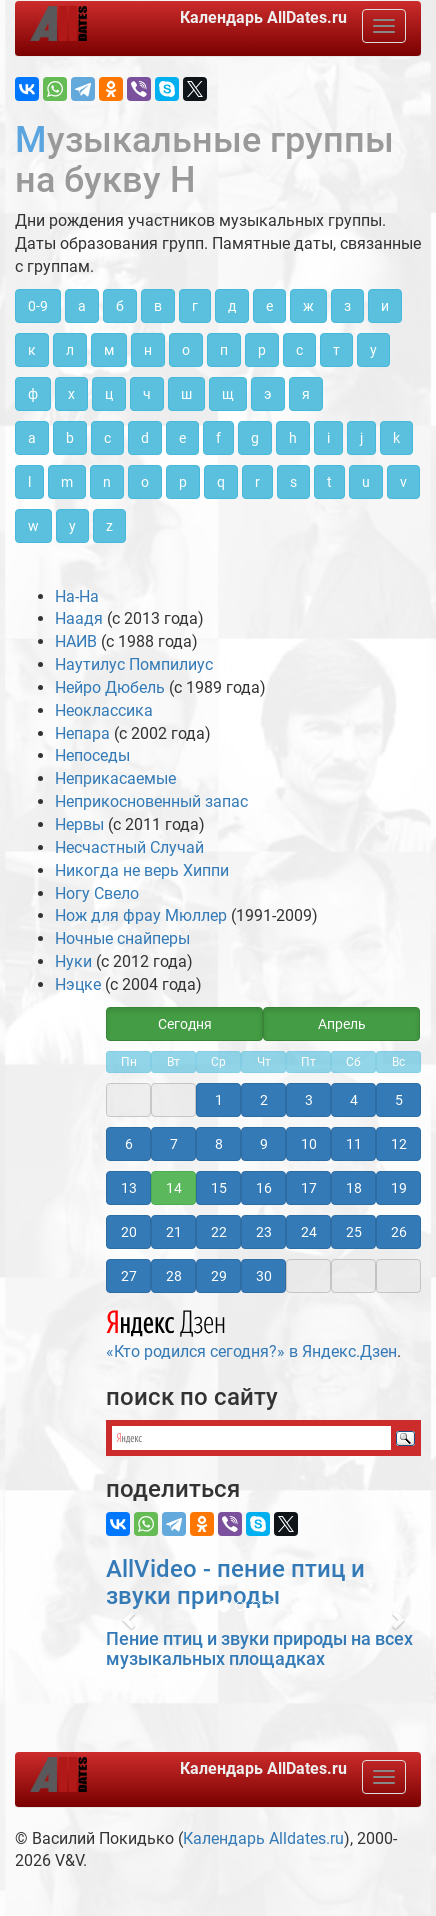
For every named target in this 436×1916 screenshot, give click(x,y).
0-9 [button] (38, 306)
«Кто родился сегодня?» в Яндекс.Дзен (251, 1332)
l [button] (29, 482)
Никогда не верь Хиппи (142, 870)
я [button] (306, 394)
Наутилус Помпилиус (134, 664)
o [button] (145, 482)
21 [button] (174, 1232)
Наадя (79, 618)
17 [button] (309, 1188)
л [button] (70, 350)
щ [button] (228, 394)
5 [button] (399, 1100)
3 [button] (309, 1100)
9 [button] (264, 1144)
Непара (82, 733)
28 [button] (174, 1276)
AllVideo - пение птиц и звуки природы (235, 1582)
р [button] (262, 350)
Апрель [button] (342, 1024)
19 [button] (399, 1188)
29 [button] (219, 1276)
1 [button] (219, 1100)
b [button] (70, 438)
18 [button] (354, 1188)
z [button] (109, 526)
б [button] (120, 306)
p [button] (183, 482)
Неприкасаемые (115, 778)
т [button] (336, 350)
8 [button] (219, 1144)
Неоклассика (104, 710)
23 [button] (264, 1232)
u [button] (366, 482)
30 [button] (264, 1276)
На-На (77, 596)
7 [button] (174, 1144)
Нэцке (78, 984)
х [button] (71, 394)
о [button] (186, 350)
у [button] (373, 350)
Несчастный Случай (129, 847)
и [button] (385, 306)
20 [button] (129, 1232)
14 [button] (174, 1188)
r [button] (257, 482)
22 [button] (219, 1232)
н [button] (148, 350)
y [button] (72, 526)
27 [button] (129, 1276)
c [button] (107, 438)
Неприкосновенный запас (151, 801)
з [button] (347, 306)
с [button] (299, 350)
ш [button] (186, 394)
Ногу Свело (97, 893)
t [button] (329, 482)
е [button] (269, 306)
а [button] (82, 306)
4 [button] (354, 1100)
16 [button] (264, 1188)
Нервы (79, 824)
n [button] (107, 482)
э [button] (268, 394)
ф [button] (33, 394)
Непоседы (92, 755)
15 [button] (219, 1188)
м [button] (109, 350)
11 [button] (354, 1144)
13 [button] (129, 1188)
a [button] (32, 438)
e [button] (182, 438)
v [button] (403, 482)
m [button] (67, 482)
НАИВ (76, 641)
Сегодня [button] (185, 1024)
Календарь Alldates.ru (263, 1838)
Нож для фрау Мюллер (141, 915)
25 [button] (354, 1232)
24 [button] (309, 1232)
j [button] (361, 438)
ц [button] (109, 394)
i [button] (328, 438)
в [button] (158, 306)
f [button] (218, 438)
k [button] (396, 438)
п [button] (224, 350)
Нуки (73, 961)
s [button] (293, 482)
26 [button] (399, 1232)
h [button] (293, 438)
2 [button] (264, 1100)
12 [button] (399, 1144)
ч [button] (147, 394)
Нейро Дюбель (110, 687)
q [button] (221, 482)
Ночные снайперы (122, 938)
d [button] (145, 438)
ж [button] (308, 306)
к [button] (32, 350)
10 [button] (309, 1144)
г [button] (195, 306)
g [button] (255, 438)
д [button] (232, 306)
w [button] (33, 526)
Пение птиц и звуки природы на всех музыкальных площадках (259, 1648)
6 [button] (129, 1144)
